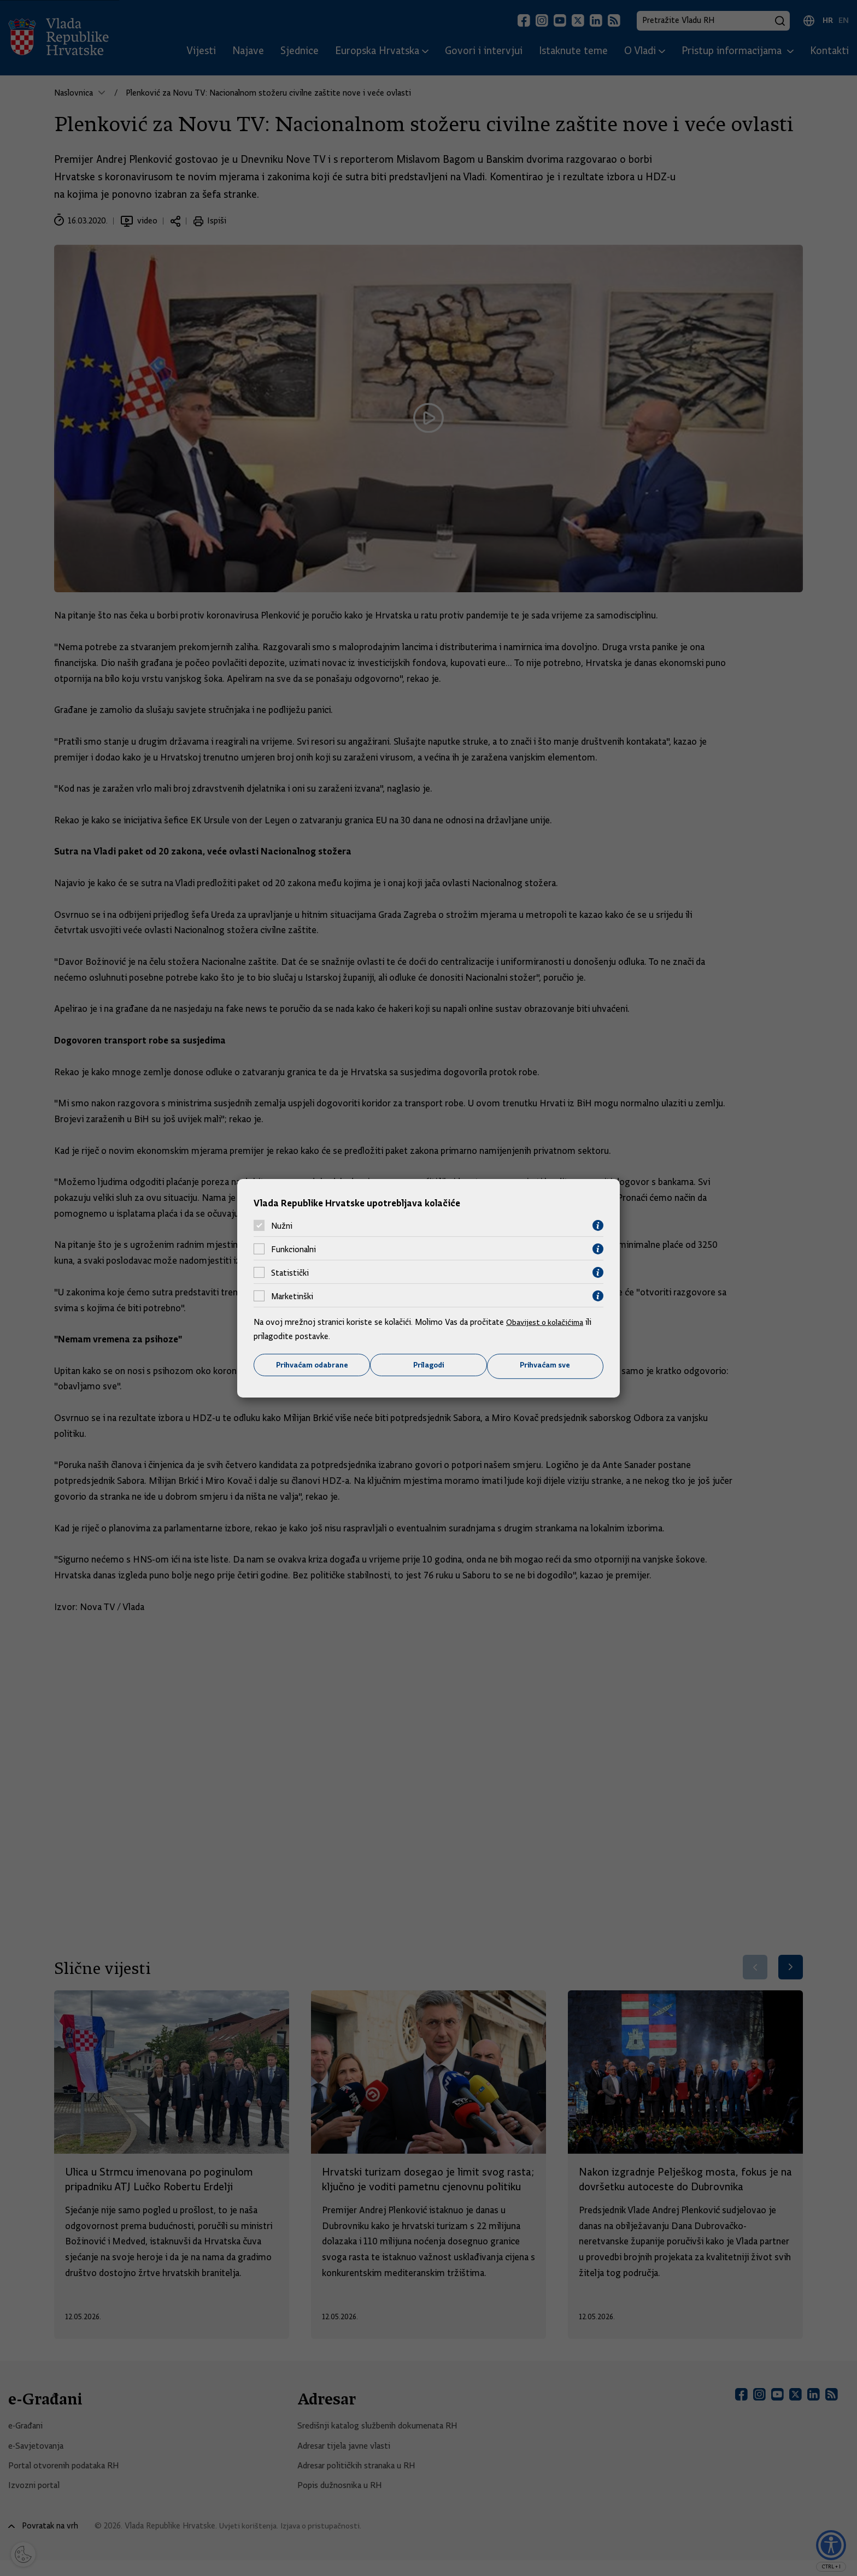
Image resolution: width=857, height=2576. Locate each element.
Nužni (281, 1225)
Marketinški (292, 1295)
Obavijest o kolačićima (547, 1322)
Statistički (290, 1272)
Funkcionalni (293, 1248)
